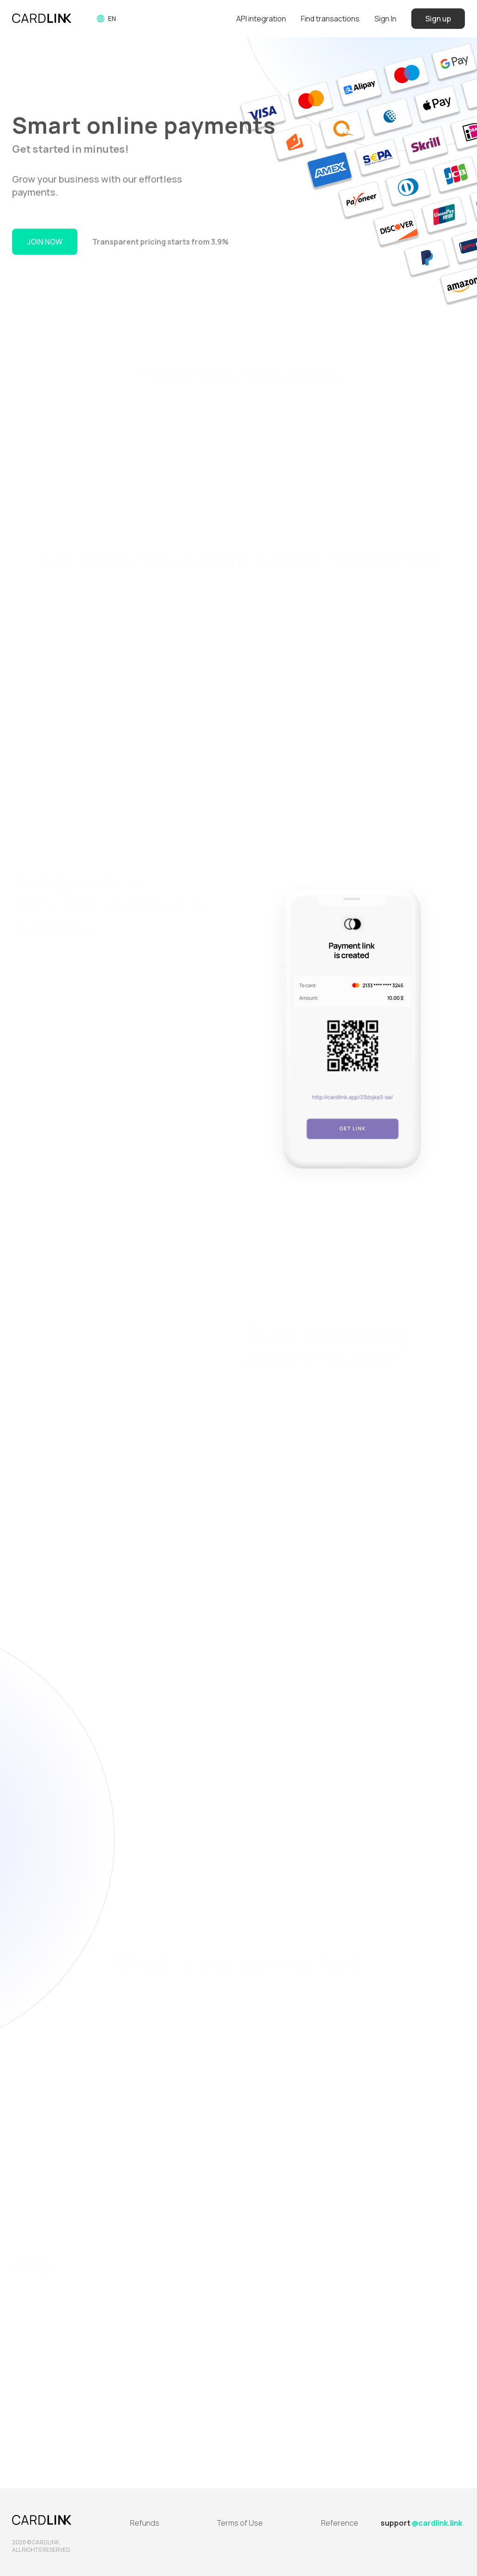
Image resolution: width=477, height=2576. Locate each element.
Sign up (438, 19)
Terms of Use (240, 2523)
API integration (261, 19)
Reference (339, 2523)
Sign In (385, 19)
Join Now (44, 242)
